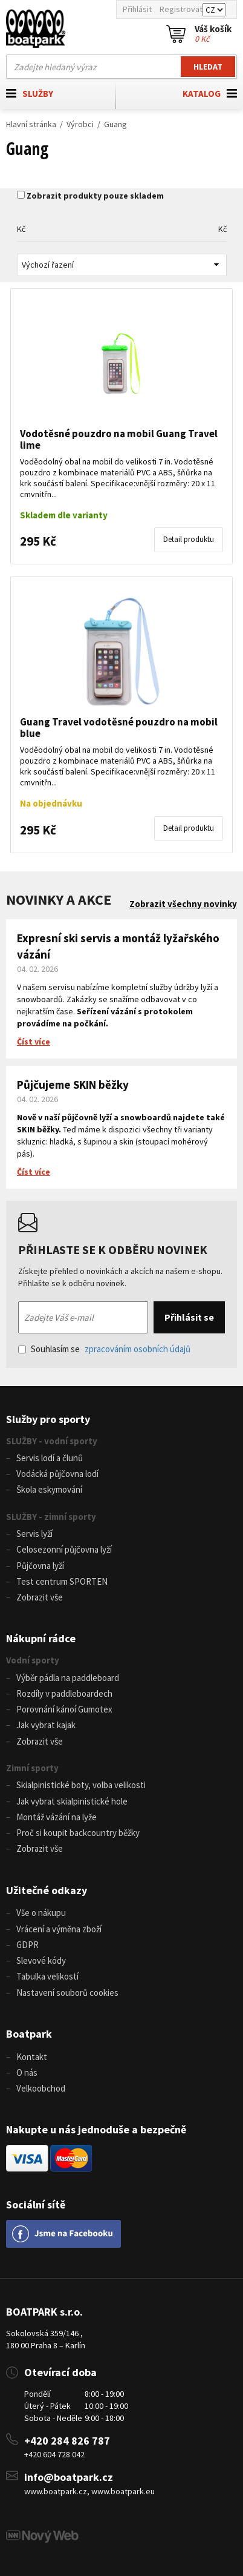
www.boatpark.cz (55, 2491)
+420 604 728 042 (54, 2454)
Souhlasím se (104, 1348)
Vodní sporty (32, 1660)
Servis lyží (34, 1533)
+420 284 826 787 (67, 2441)
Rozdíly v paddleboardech (64, 1693)
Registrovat (181, 9)
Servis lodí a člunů (49, 1458)
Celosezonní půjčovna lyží (64, 1549)
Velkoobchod (40, 2088)
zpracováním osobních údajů (137, 1349)
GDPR (27, 1944)
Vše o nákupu (41, 1912)
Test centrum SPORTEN (62, 1581)
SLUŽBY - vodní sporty (51, 1441)
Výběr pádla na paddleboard (67, 1677)
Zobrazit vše (39, 1597)
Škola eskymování (49, 1489)
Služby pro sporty (48, 1419)
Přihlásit (137, 9)
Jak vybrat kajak (46, 1725)
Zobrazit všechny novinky (183, 904)
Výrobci (80, 124)
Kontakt (31, 2056)
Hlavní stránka (31, 124)
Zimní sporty (32, 1768)
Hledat (207, 66)
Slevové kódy (41, 1960)
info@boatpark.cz (68, 2477)
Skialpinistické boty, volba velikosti (81, 1785)
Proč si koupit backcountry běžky (78, 1832)
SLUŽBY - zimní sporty (51, 1516)
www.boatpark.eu (123, 2491)
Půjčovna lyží (40, 1565)
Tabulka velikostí (47, 1976)
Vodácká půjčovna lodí (57, 1473)
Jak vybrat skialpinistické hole (72, 1801)
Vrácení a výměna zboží (59, 1929)
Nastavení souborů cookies (67, 1992)
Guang (115, 124)
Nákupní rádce (41, 1638)
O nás (26, 2072)
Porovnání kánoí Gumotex (64, 1709)
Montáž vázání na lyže (56, 1817)
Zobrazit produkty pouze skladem (95, 195)
